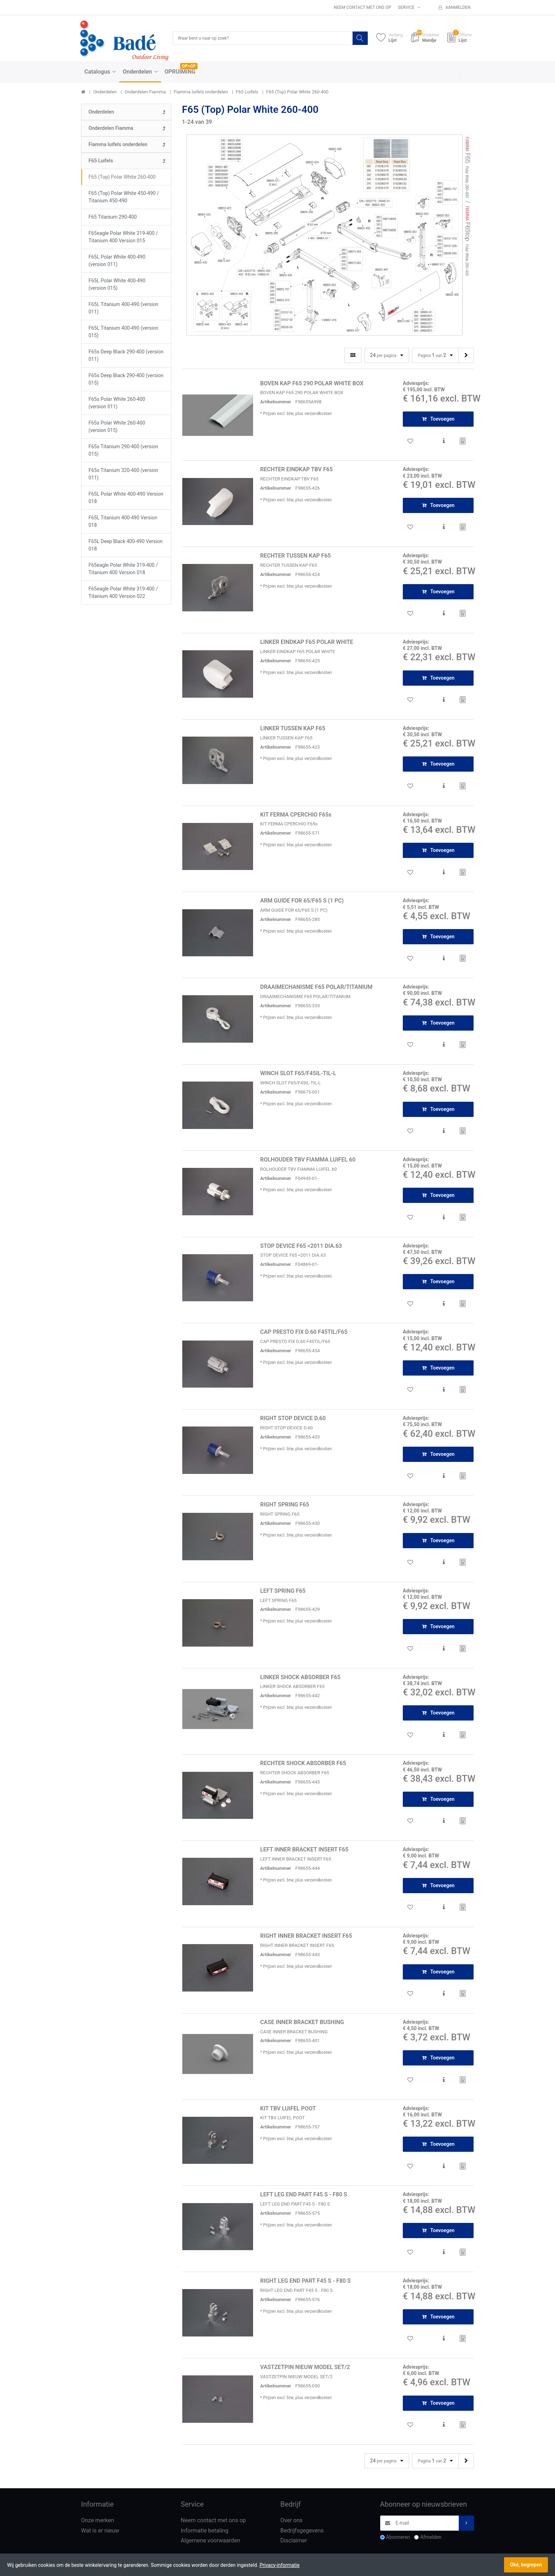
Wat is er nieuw (100, 2531)
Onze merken (97, 2521)
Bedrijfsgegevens (302, 2531)
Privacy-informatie (279, 2565)
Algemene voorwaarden (210, 2541)
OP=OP (189, 66)
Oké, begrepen (526, 2565)
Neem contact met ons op (362, 7)
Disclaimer (293, 2541)
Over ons (291, 2521)
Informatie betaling (205, 2531)
